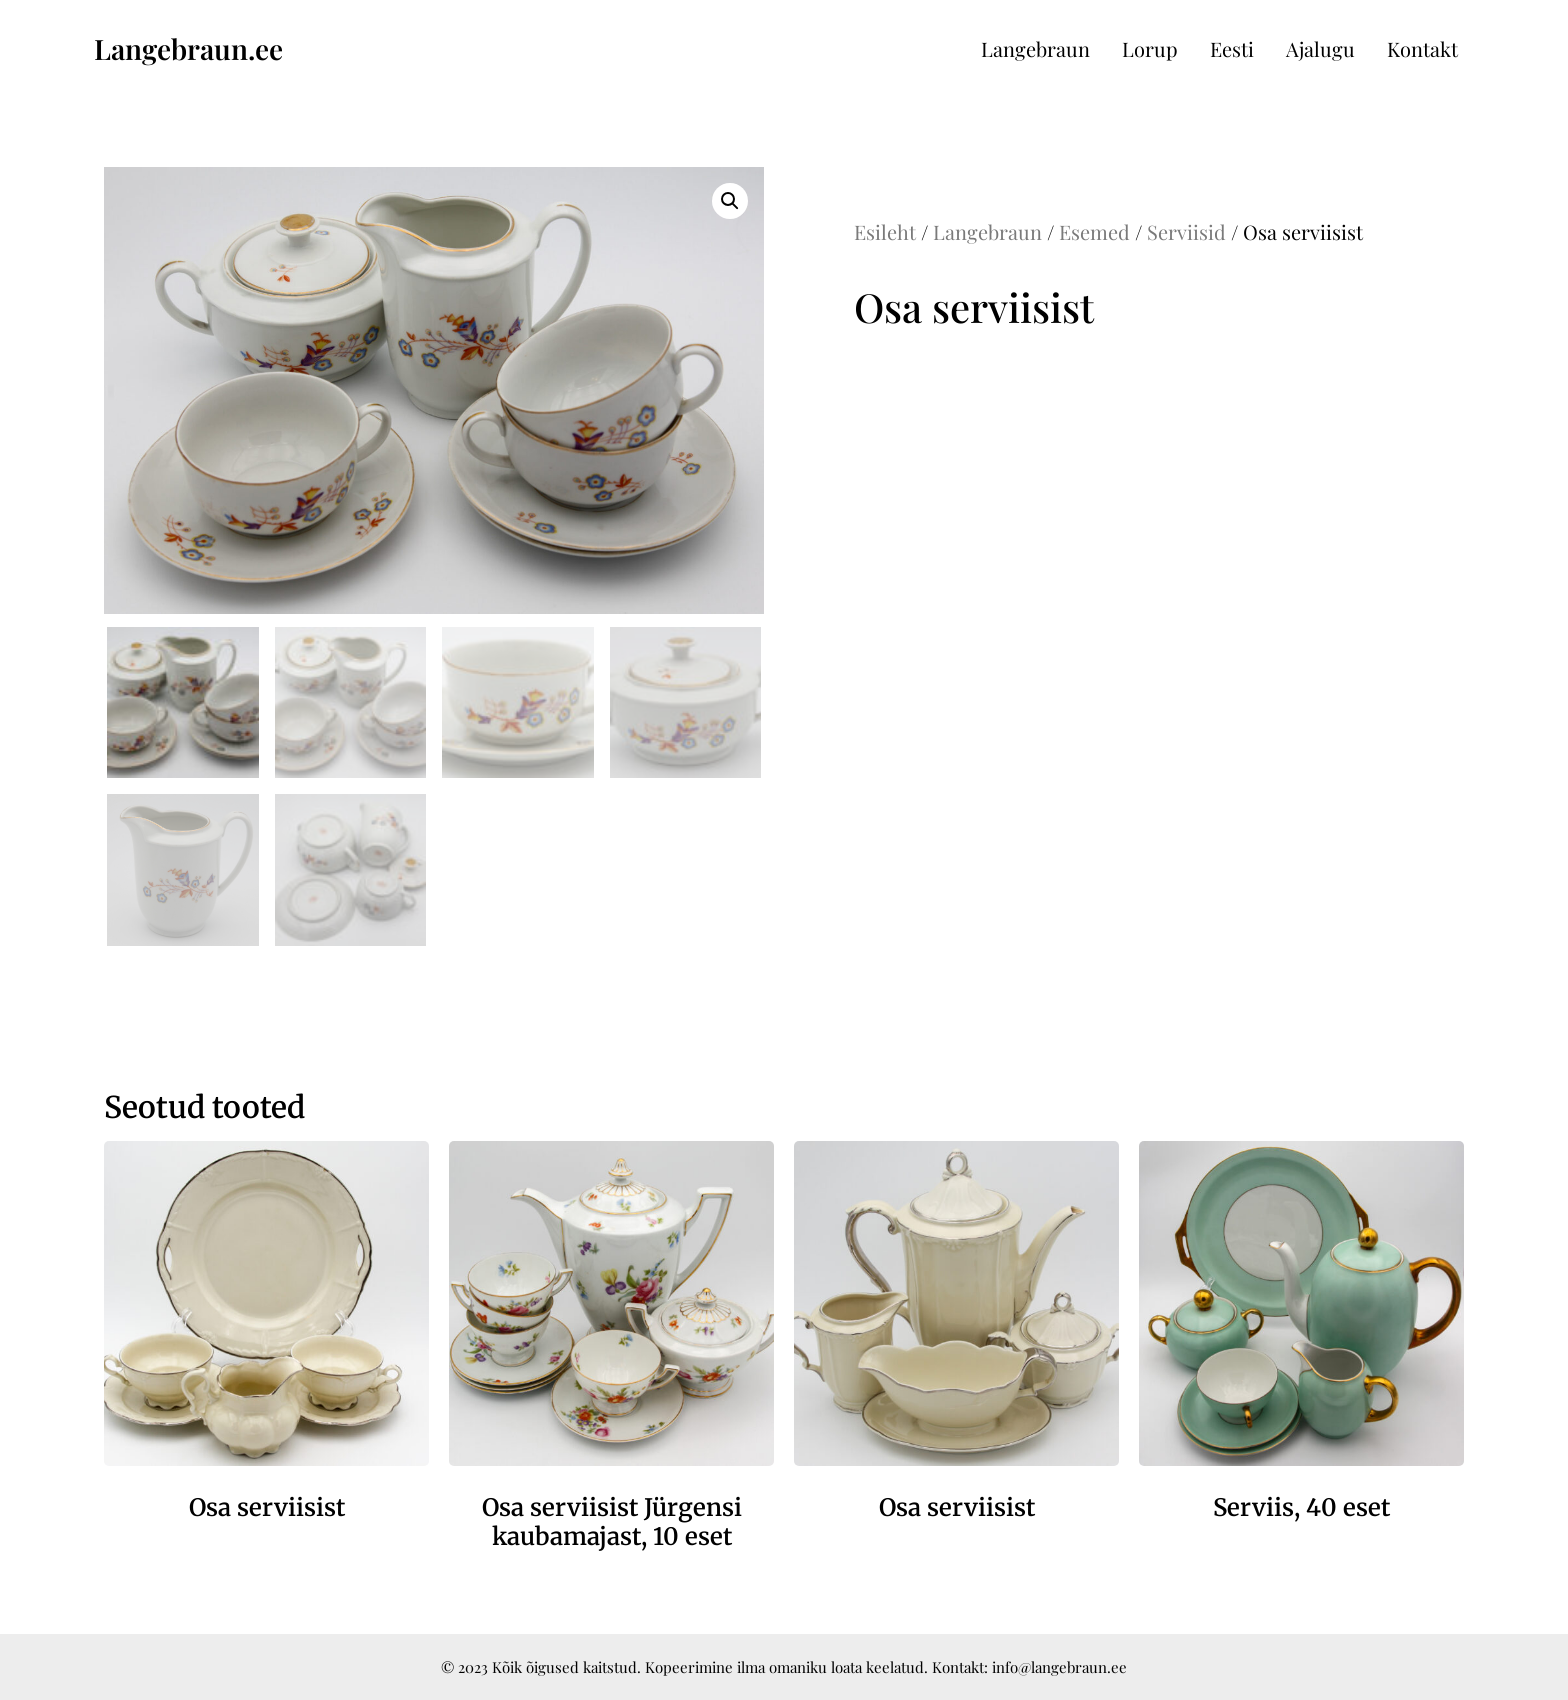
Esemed (1094, 231)
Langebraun (1035, 48)
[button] (730, 201)
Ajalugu (1320, 48)
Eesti (1232, 48)
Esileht (885, 231)
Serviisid (1186, 231)
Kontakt (1422, 48)
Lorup (1150, 48)
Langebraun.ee (188, 48)
